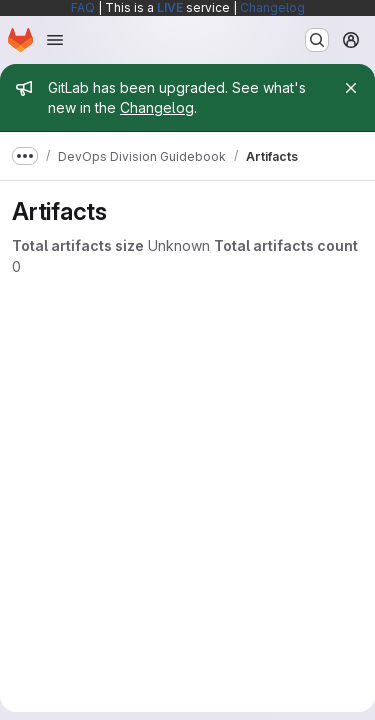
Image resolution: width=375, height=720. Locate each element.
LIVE (170, 7)
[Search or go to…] (317, 40)
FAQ (83, 7)
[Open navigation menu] (55, 40)
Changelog (272, 7)
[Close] (351, 88)
